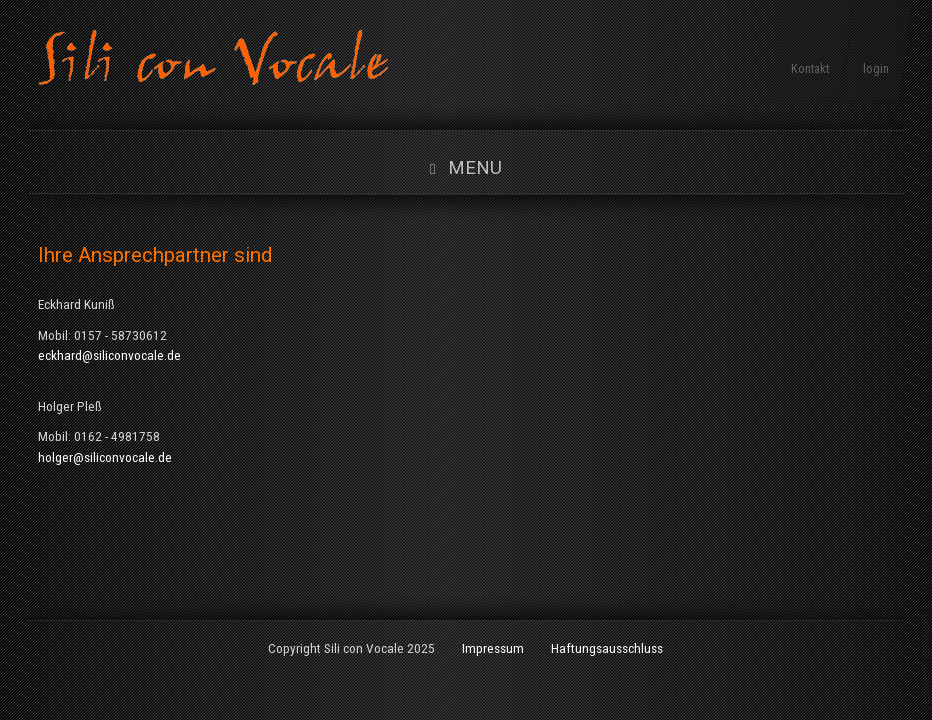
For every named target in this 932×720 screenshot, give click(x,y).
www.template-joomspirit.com (928, 661)
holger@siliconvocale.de (105, 457)
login (876, 69)
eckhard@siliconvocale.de (109, 355)
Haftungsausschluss (607, 647)
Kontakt (810, 69)
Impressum (493, 647)
